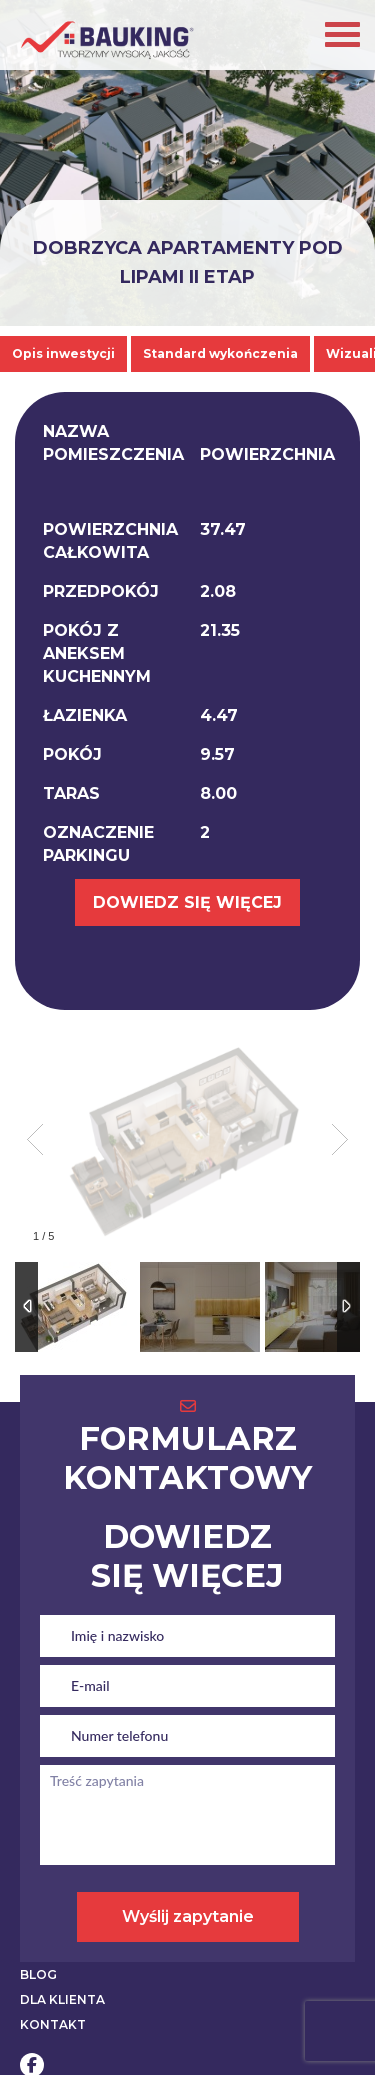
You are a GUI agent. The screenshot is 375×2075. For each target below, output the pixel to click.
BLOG (38, 1974)
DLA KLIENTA (62, 1999)
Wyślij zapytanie (188, 1916)
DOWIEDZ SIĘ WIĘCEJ (187, 902)
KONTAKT (53, 2024)
